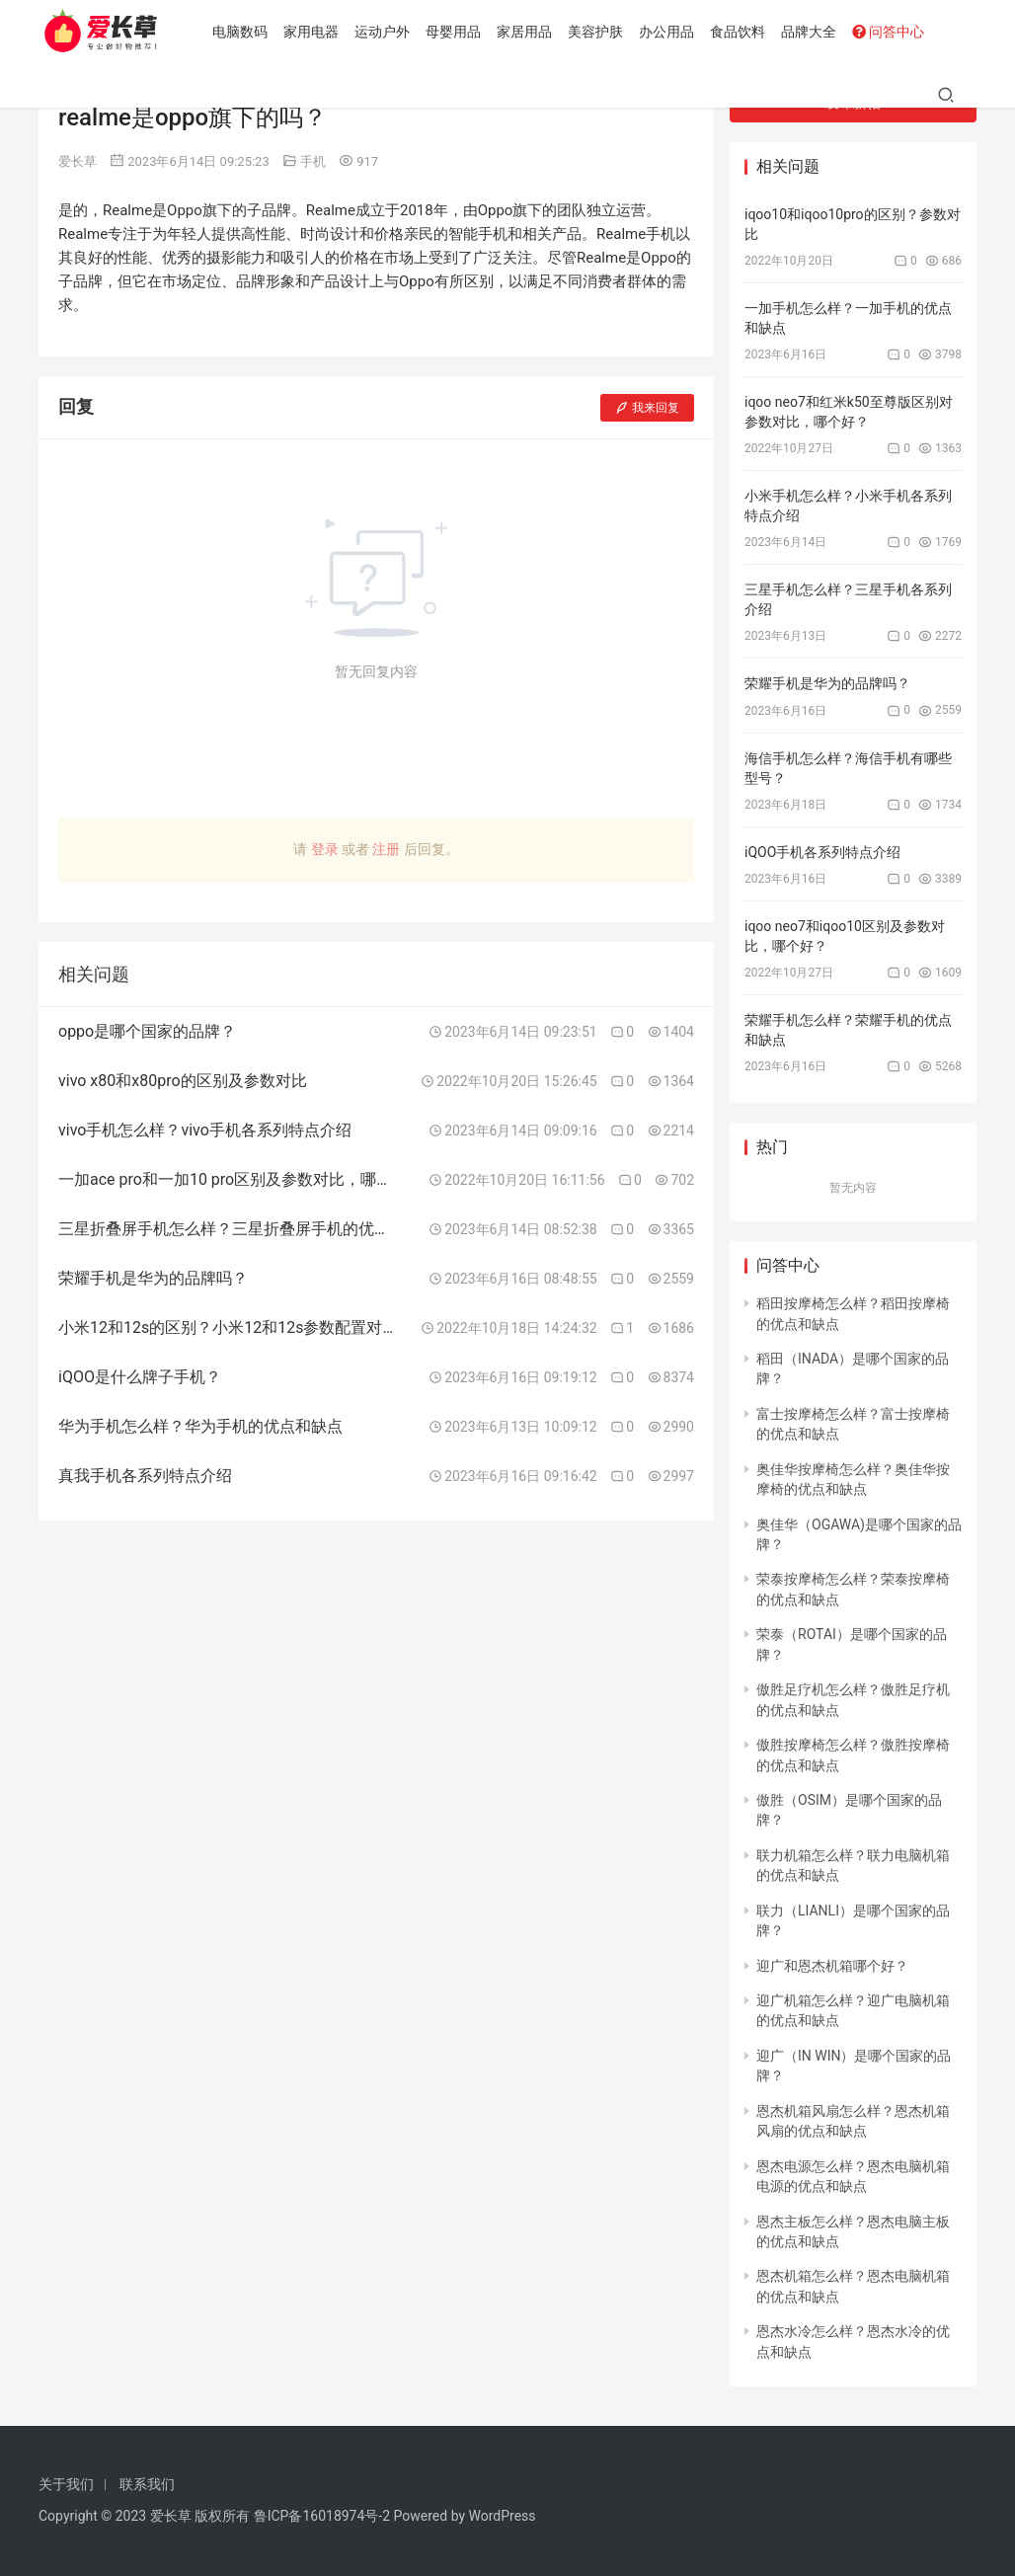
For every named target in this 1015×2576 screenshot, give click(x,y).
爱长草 (77, 161)
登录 (325, 849)
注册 (386, 849)
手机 (313, 161)
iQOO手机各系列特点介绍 (822, 852)
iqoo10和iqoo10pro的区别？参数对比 (852, 224)
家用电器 (314, 31)
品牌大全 (811, 31)
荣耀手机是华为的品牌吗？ (827, 683)
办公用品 (669, 31)
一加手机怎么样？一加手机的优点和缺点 (848, 318)
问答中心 (891, 31)
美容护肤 (598, 31)
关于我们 (66, 2484)
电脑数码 (243, 31)
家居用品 (527, 31)
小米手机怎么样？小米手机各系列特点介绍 (848, 505)
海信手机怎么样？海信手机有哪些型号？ (848, 768)
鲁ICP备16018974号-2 (322, 2516)
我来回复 (647, 408)
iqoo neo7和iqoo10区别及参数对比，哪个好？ (844, 936)
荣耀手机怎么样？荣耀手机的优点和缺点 (848, 1030)
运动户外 (385, 31)
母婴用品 (456, 31)
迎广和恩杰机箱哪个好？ (832, 1966)
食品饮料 (740, 31)
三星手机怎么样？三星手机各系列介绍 (848, 599)
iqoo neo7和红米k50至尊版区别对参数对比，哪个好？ (848, 411)
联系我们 (147, 2484)
